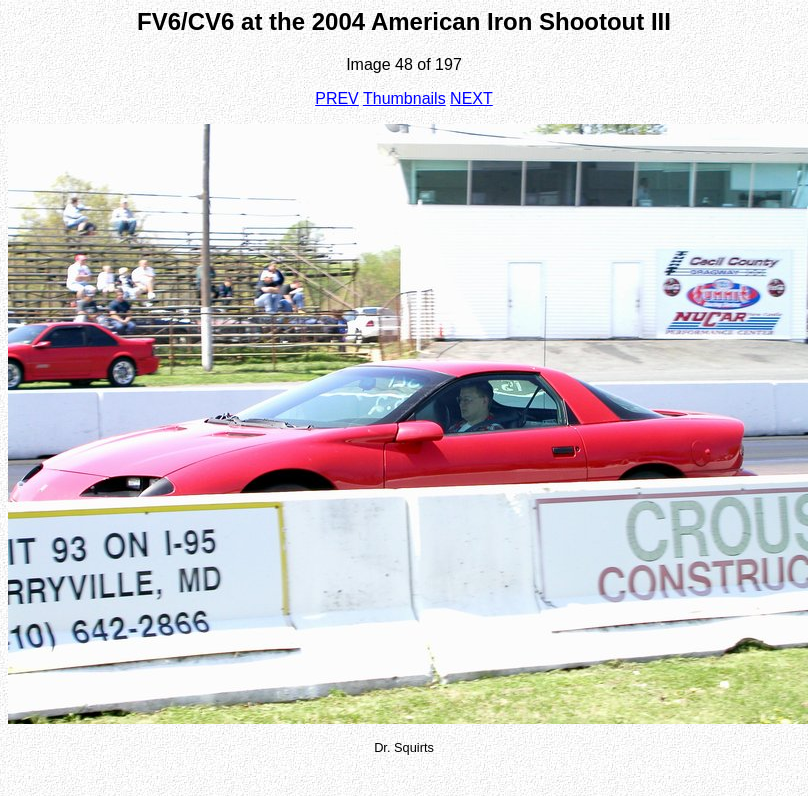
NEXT (471, 98)
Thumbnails (404, 98)
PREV (337, 98)
